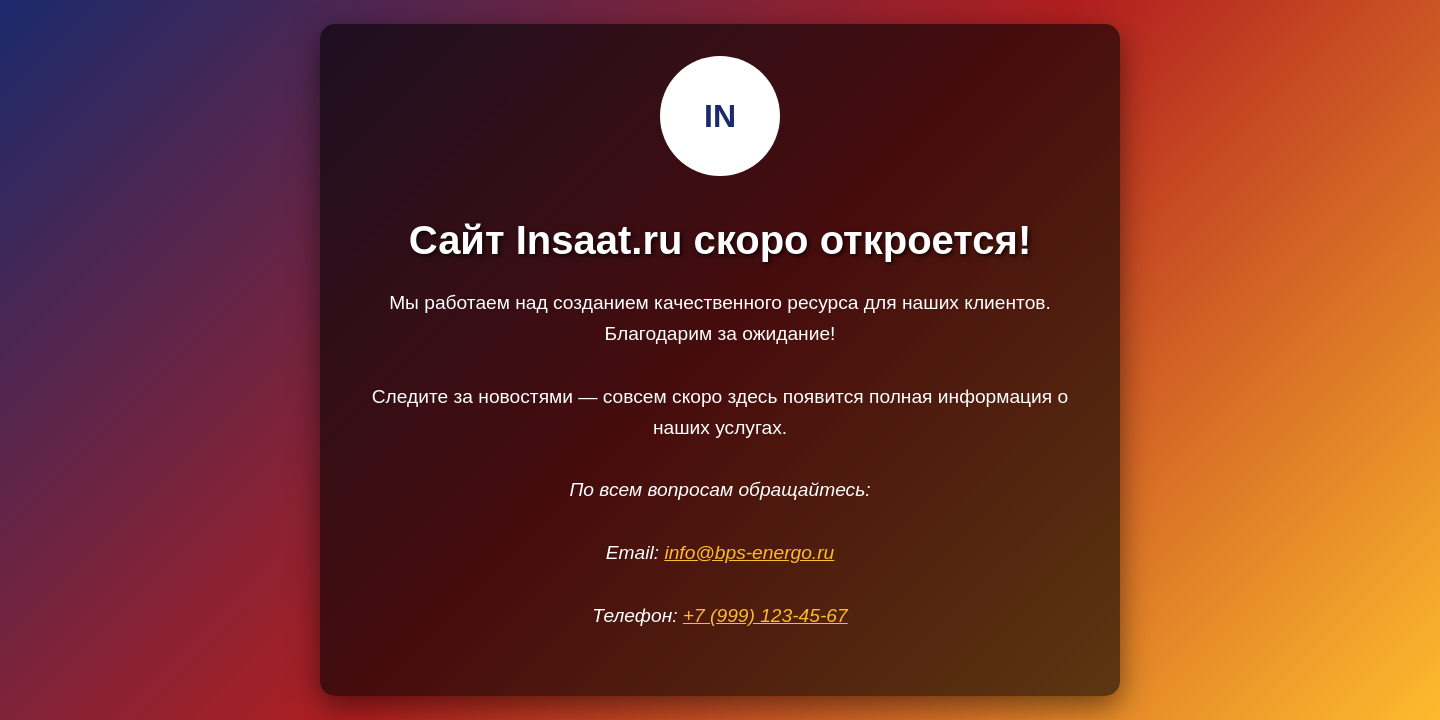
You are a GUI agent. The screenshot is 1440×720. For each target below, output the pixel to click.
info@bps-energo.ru (749, 552)
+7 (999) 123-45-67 (765, 615)
